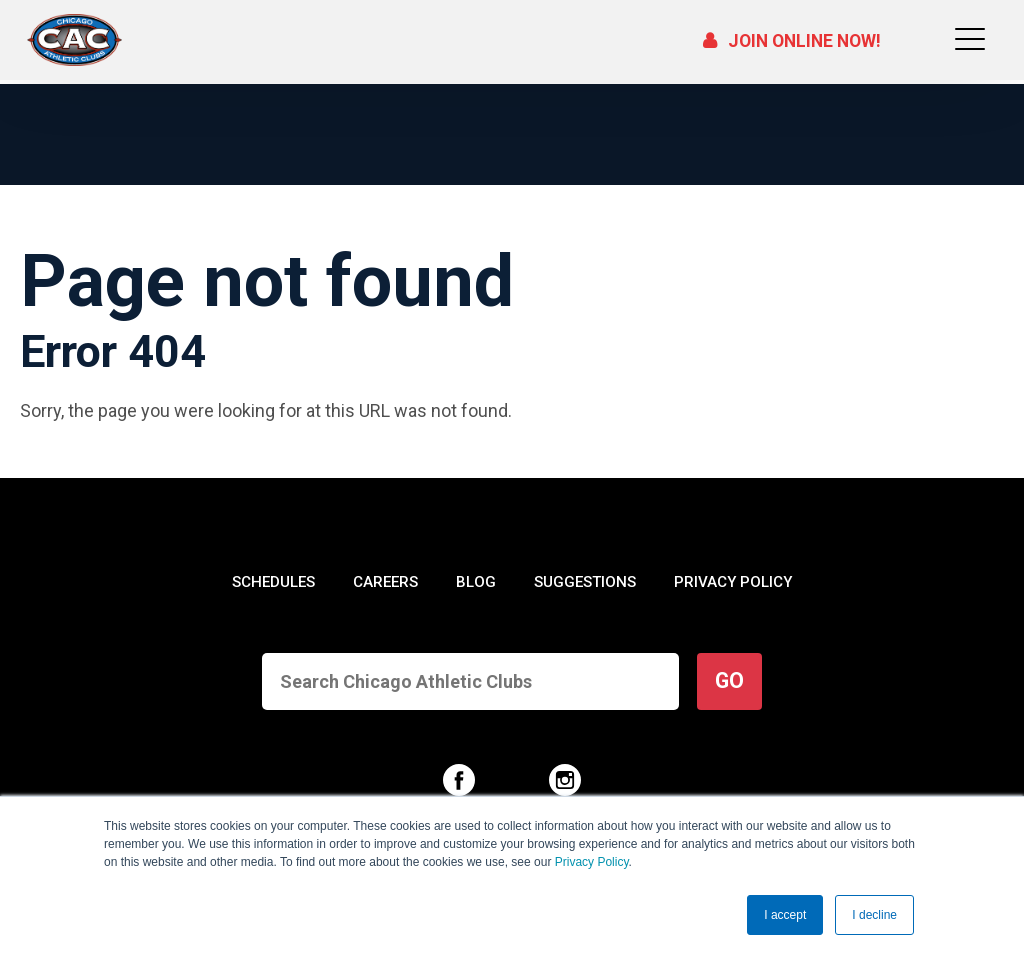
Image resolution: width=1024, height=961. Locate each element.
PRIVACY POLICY (732, 582)
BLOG (476, 582)
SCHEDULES (274, 582)
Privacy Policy (592, 862)
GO (729, 680)
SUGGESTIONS (584, 582)
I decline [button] (874, 915)
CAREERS (386, 582)
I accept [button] (785, 915)
